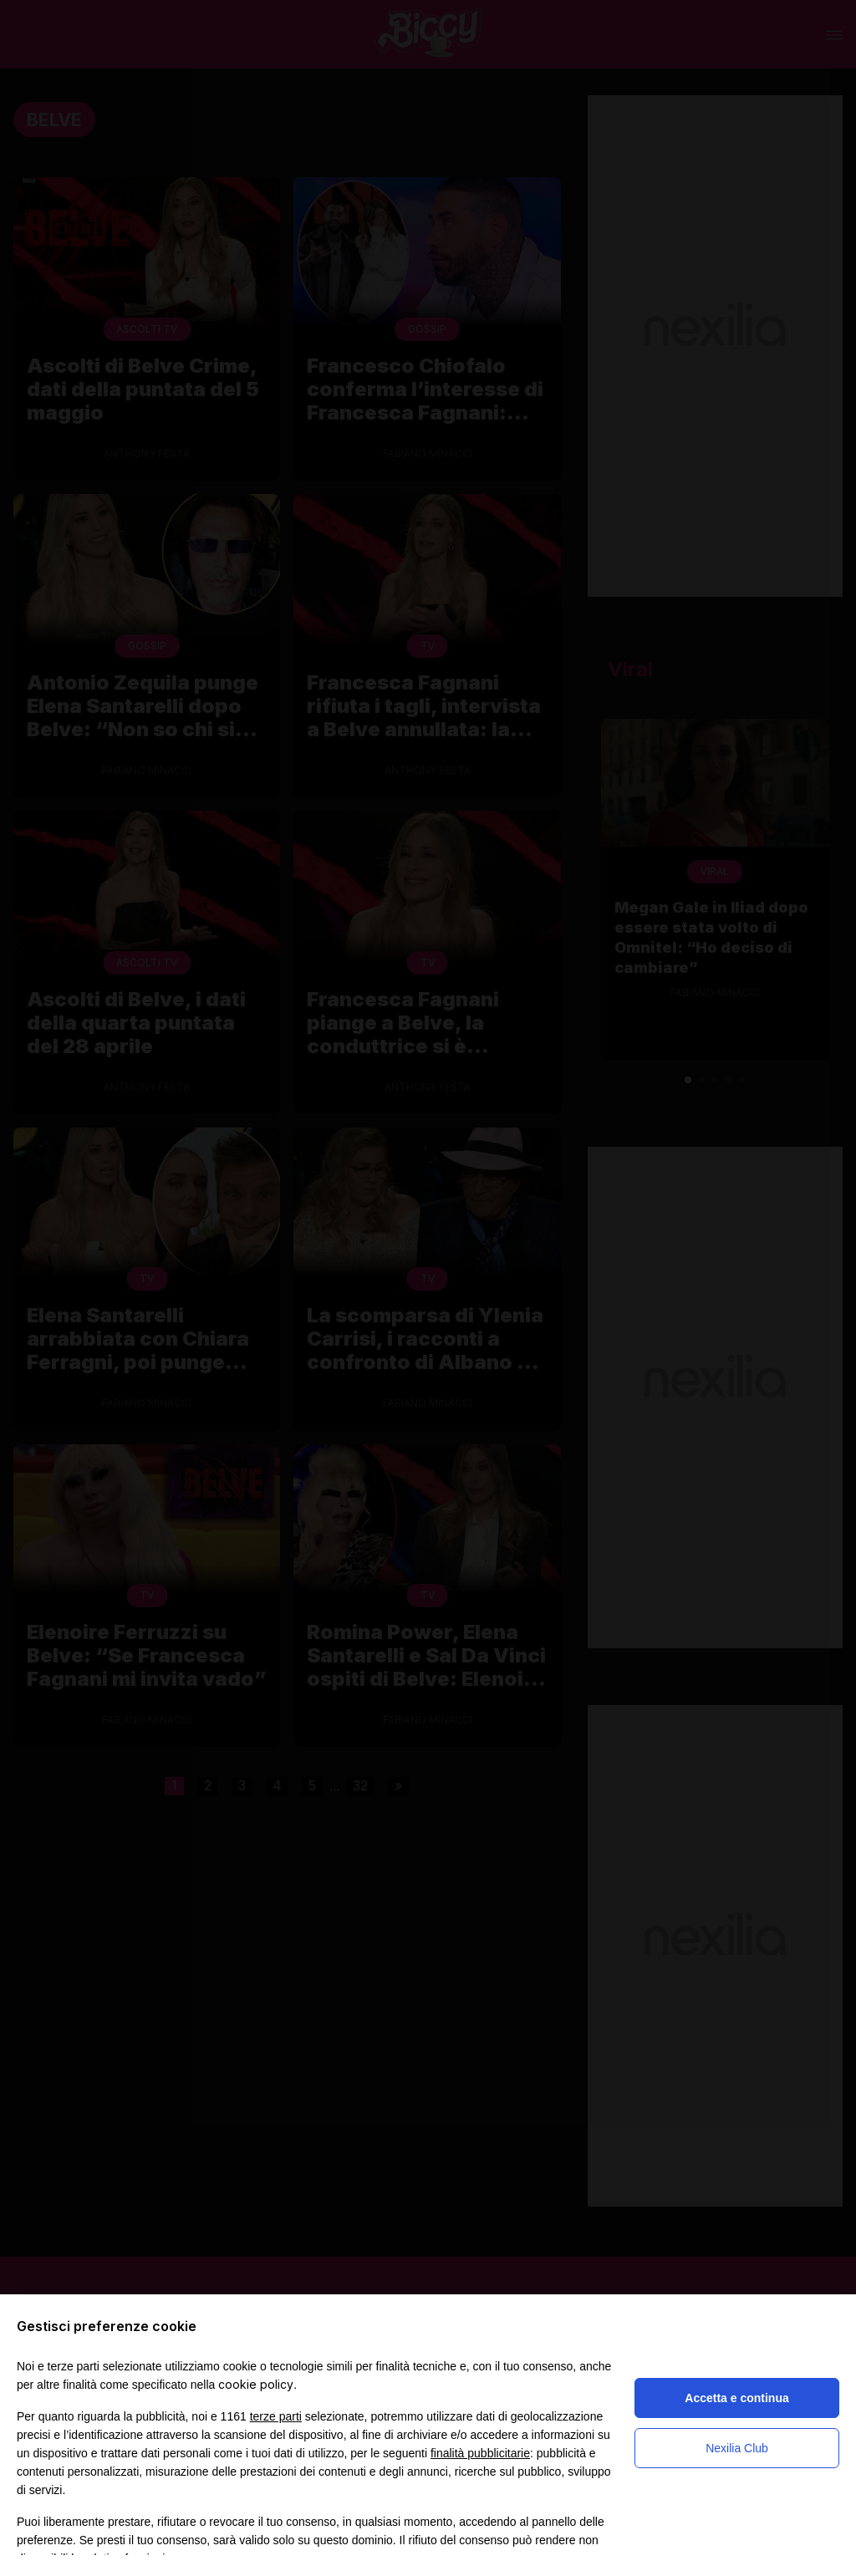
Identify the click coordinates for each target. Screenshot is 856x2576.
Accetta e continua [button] (736, 2398)
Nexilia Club (737, 2448)
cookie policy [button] (255, 2384)
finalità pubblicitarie (480, 2453)
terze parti (276, 2416)
